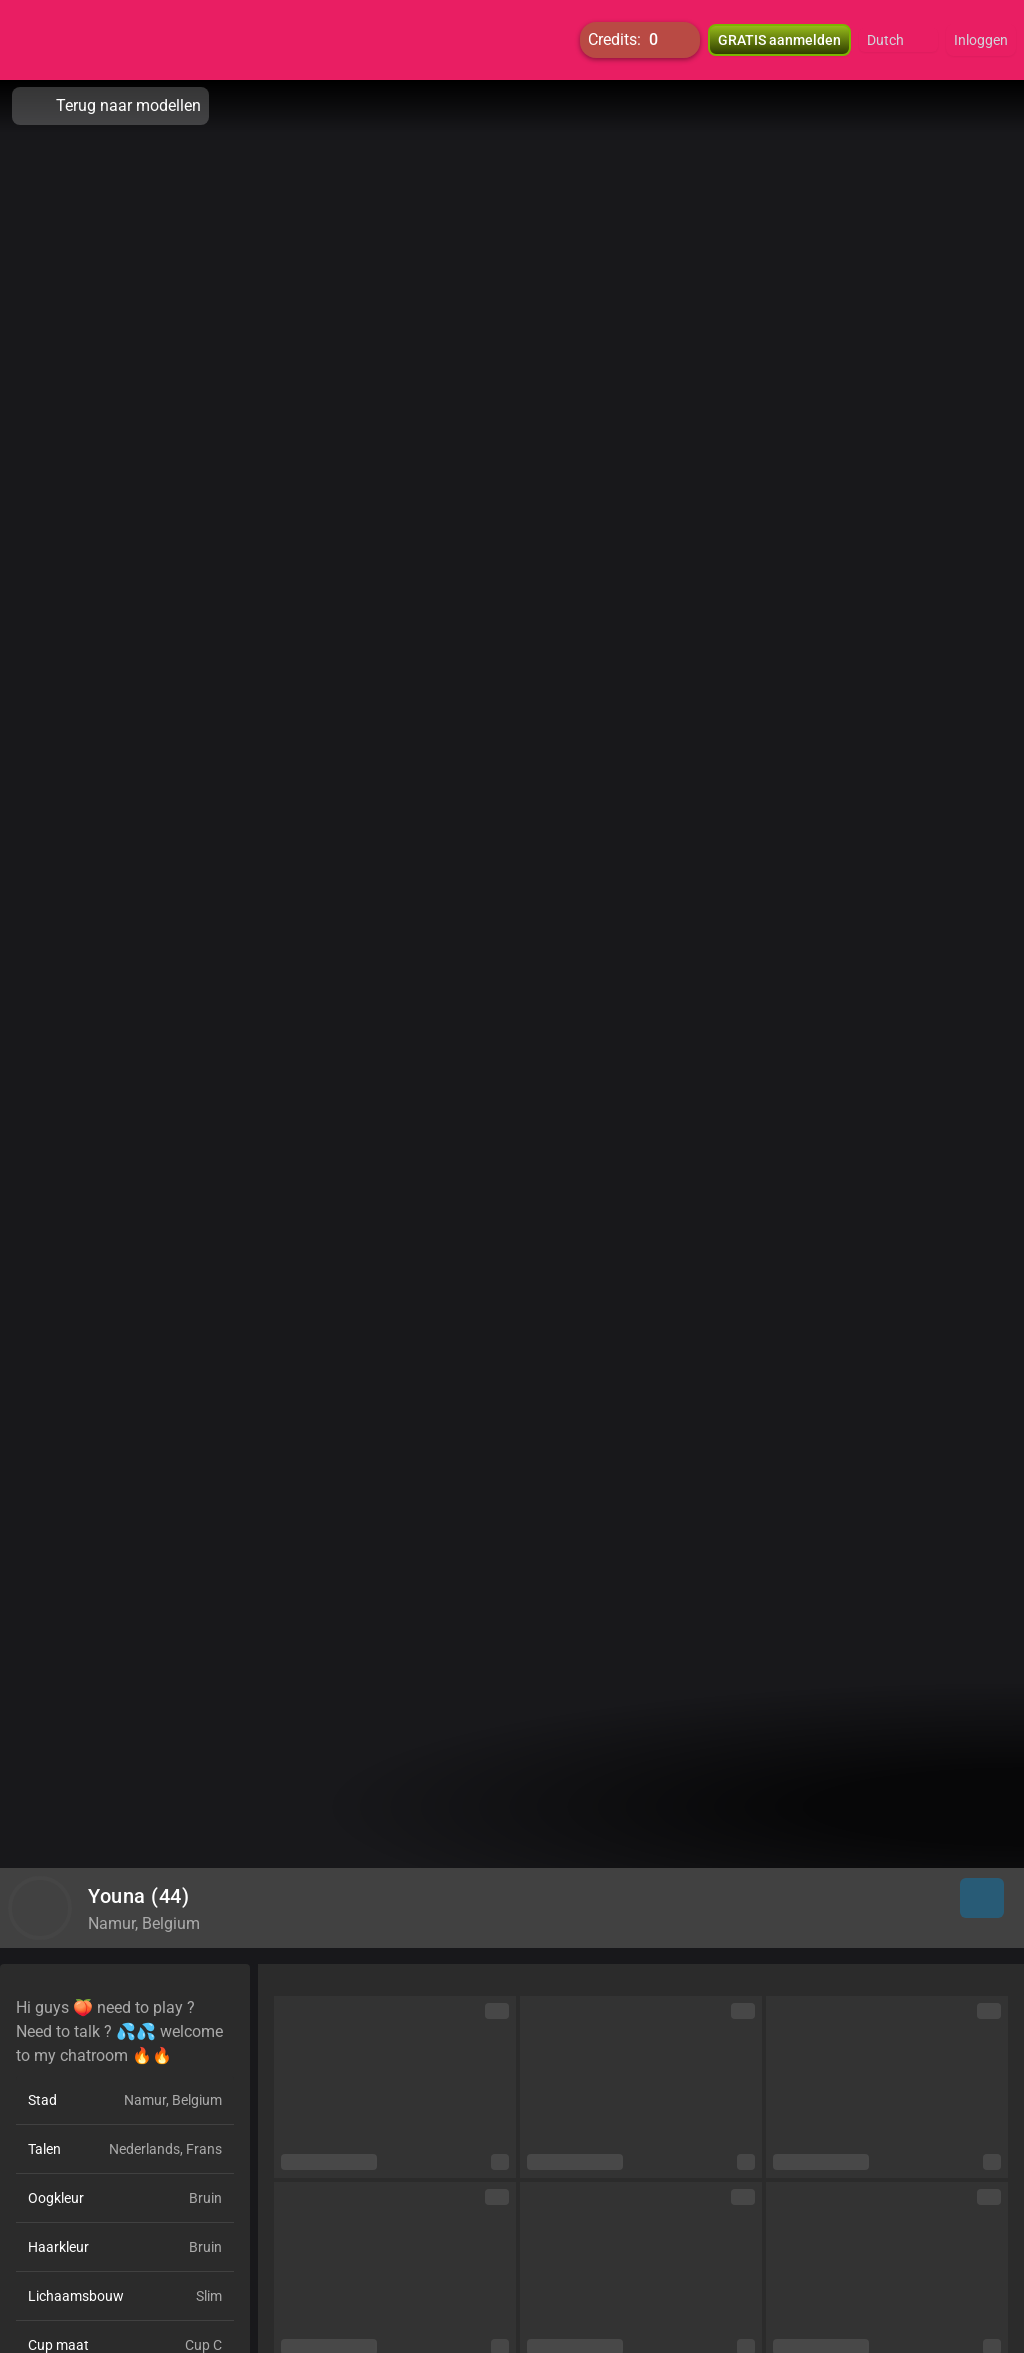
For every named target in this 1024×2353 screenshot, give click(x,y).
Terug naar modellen (110, 106)
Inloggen (981, 40)
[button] (898, 40)
